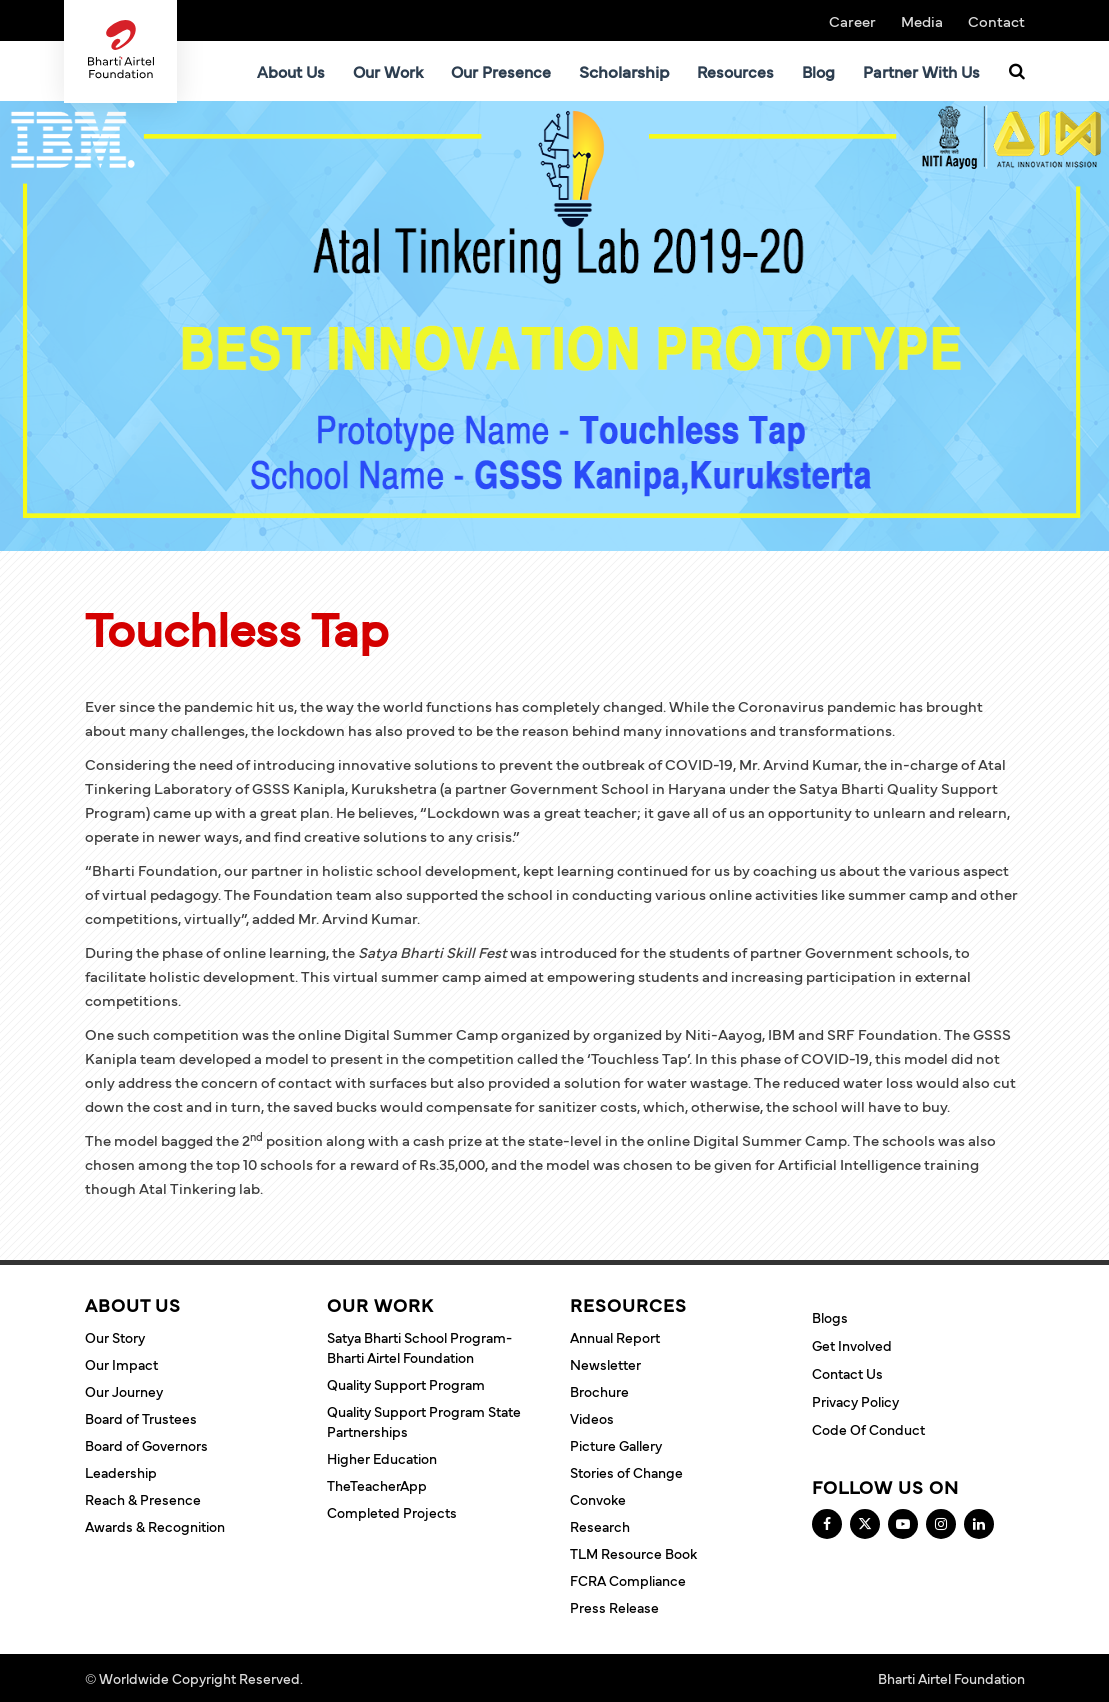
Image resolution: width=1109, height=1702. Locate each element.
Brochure (599, 1391)
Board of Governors (146, 1445)
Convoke (598, 1499)
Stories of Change (626, 1472)
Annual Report (615, 1337)
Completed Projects (392, 1512)
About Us (291, 71)
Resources (735, 71)
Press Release (614, 1607)
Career (852, 20)
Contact (996, 20)
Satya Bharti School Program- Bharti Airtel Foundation (419, 1347)
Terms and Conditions (375, 1678)
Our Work (388, 71)
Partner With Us (921, 71)
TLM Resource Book (633, 1553)
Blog (818, 71)
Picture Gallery (616, 1445)
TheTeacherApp (377, 1485)
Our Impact (121, 1364)
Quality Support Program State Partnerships (424, 1421)
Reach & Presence (143, 1499)
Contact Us (847, 1373)
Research (600, 1526)
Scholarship (624, 71)
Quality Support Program (406, 1384)
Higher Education (382, 1458)
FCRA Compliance (628, 1580)
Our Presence (501, 71)
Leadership (121, 1472)
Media (922, 20)
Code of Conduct (868, 1429)
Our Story (115, 1337)
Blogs (830, 1317)
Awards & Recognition (155, 1526)
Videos (592, 1418)
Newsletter (605, 1364)
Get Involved (852, 1345)
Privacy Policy (855, 1401)
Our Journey (124, 1391)
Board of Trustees (141, 1418)
